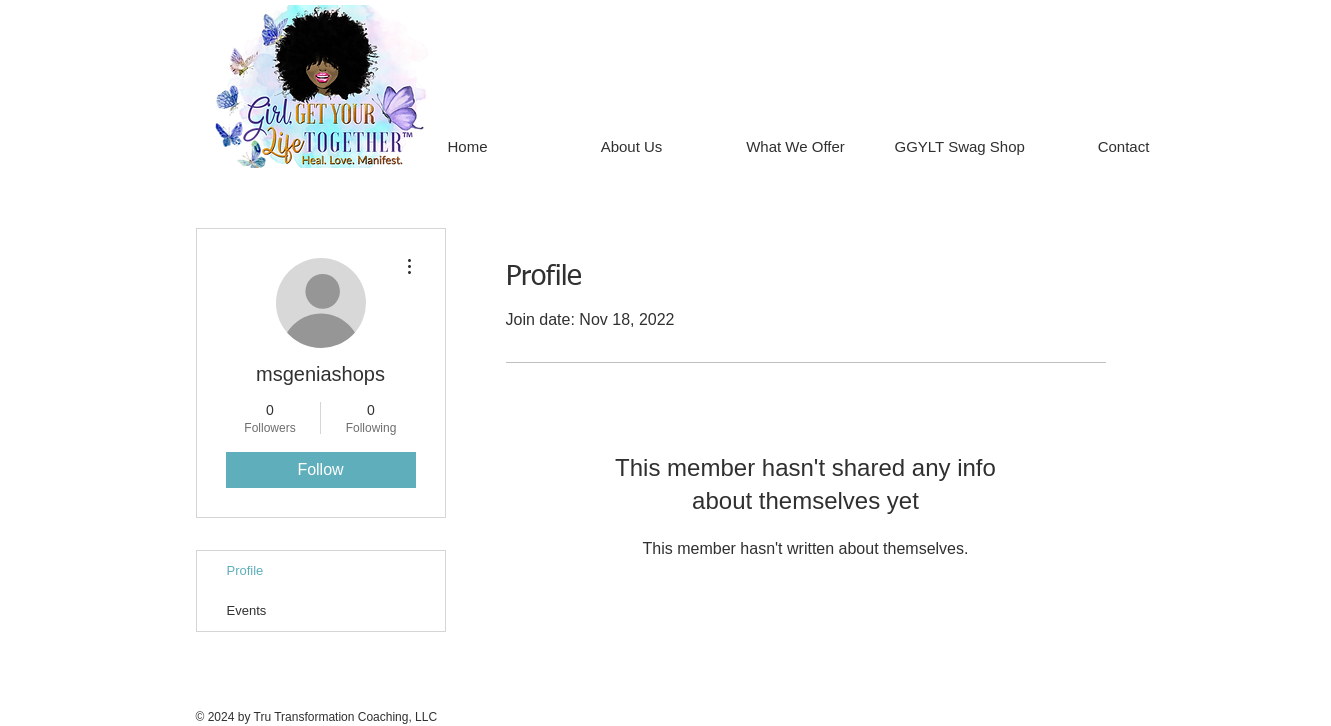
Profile (245, 570)
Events (247, 610)
